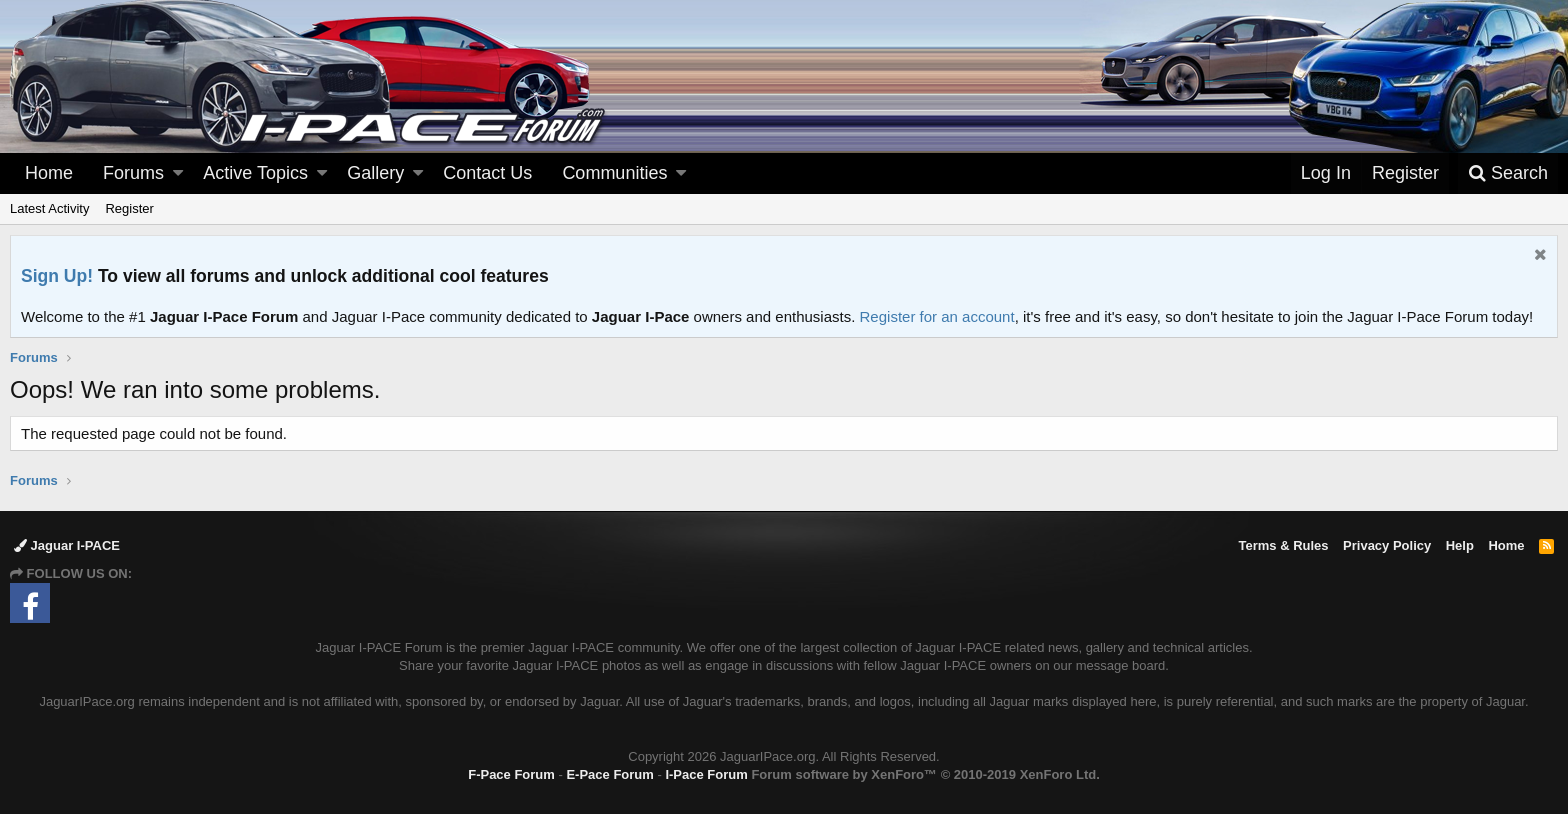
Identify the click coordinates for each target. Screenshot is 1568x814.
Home (49, 173)
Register (129, 208)
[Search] (1508, 173)
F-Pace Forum (511, 774)
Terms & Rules (1283, 545)
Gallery (375, 173)
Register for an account (937, 316)
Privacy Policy (1387, 545)
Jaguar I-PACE (67, 545)
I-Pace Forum (706, 774)
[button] (178, 173)
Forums (133, 173)
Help (1460, 545)
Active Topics (255, 173)
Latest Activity (49, 208)
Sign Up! (57, 276)
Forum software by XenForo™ (925, 774)
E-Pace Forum (609, 774)
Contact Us (487, 173)
